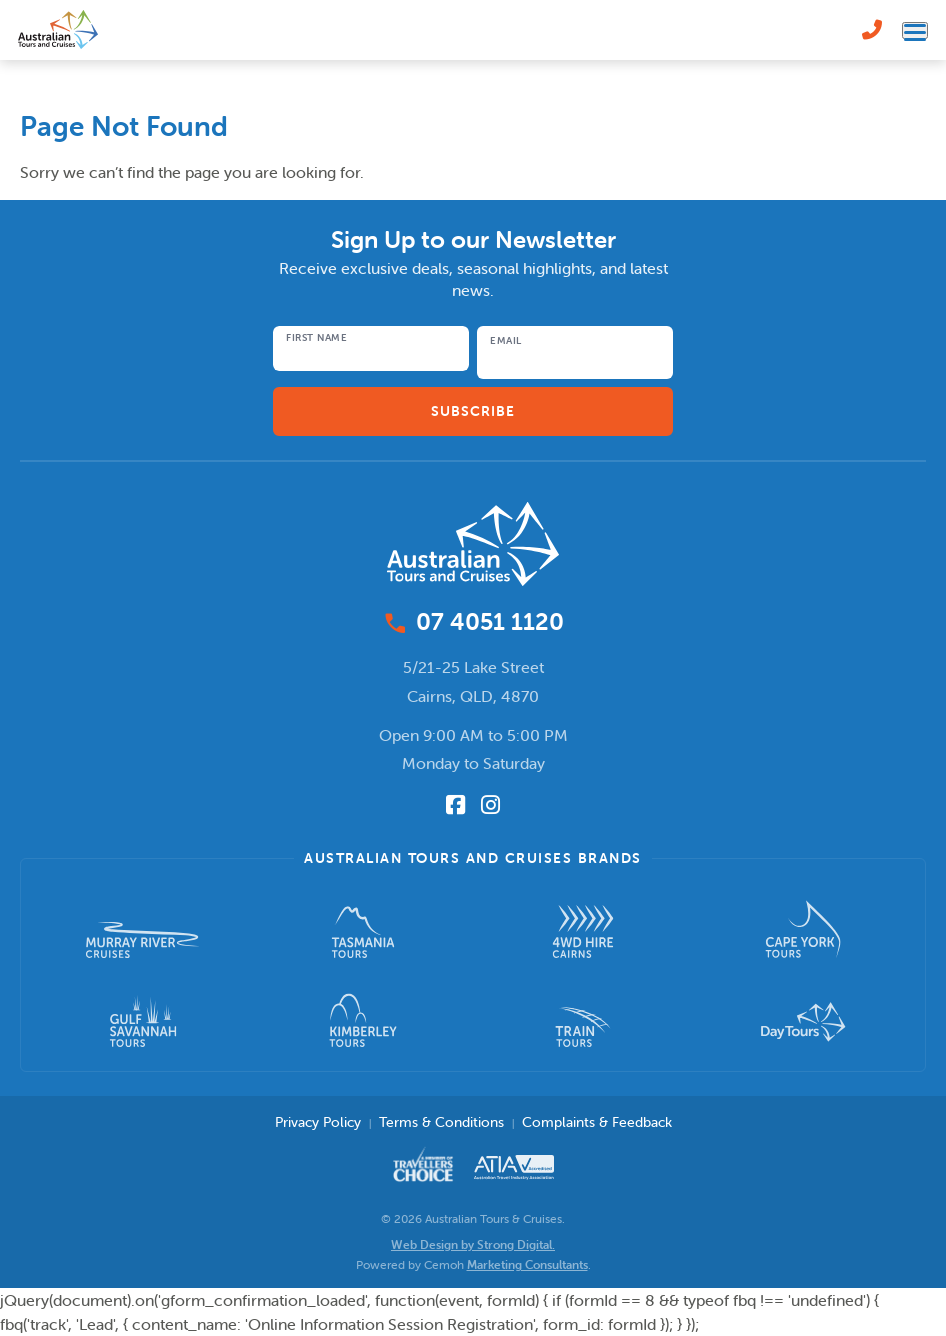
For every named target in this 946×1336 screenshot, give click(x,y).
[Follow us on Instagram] (490, 805)
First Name (316, 338)
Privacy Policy (318, 1122)
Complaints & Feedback (597, 1122)
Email (506, 341)
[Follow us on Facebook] (455, 805)
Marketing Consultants (527, 1264)
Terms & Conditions (441, 1122)
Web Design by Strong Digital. (473, 1244)
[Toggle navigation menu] (915, 30)
